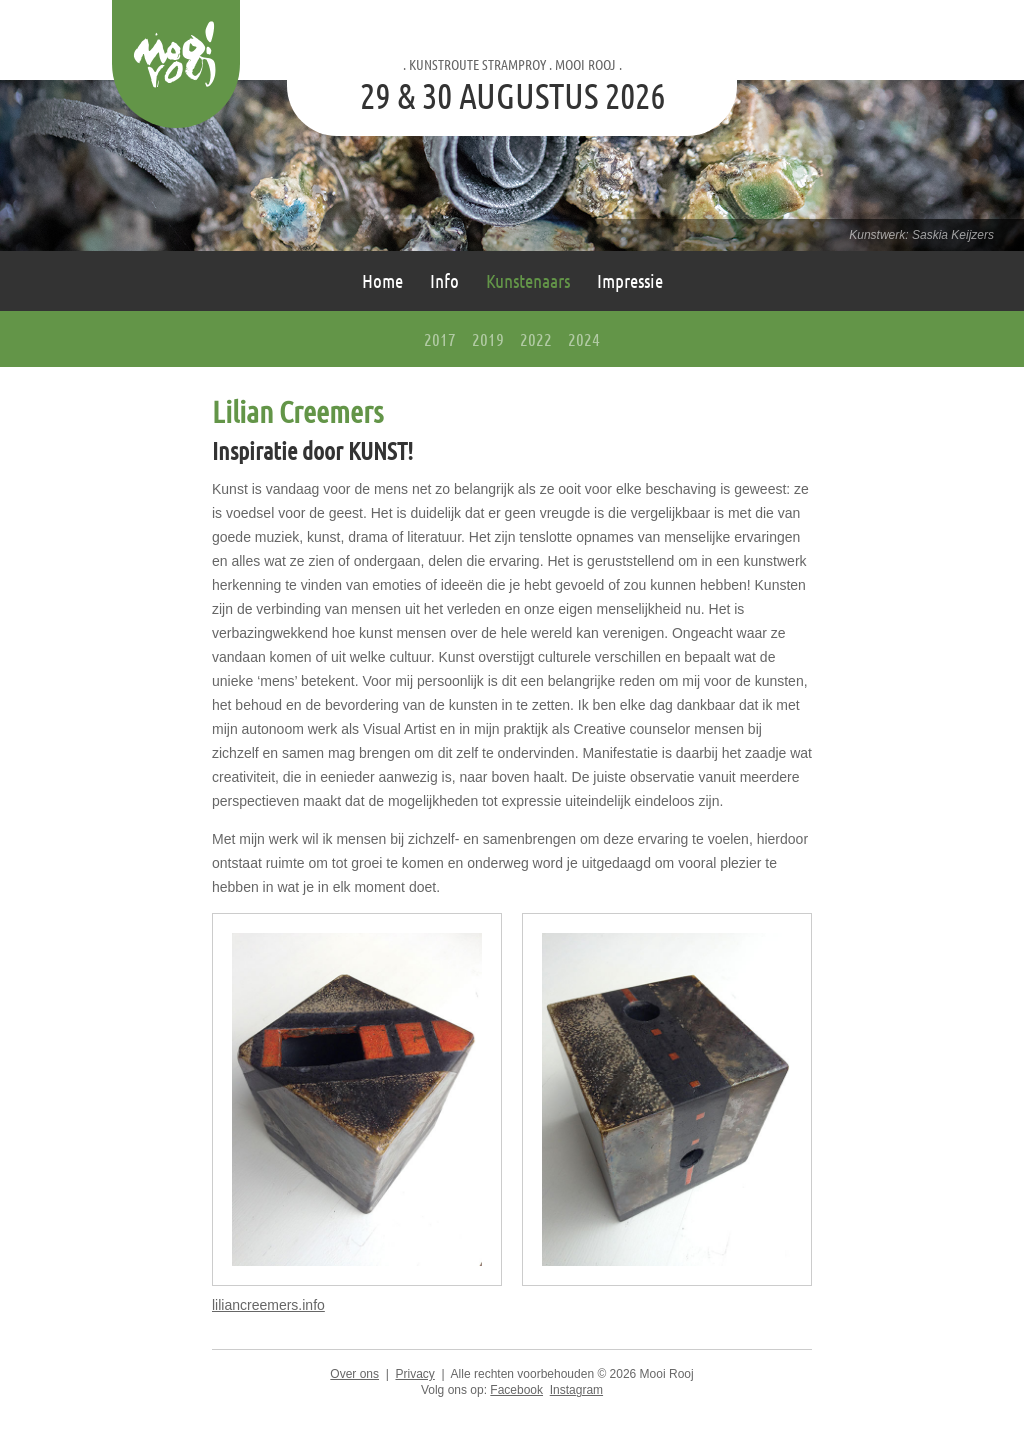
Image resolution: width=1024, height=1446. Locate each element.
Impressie (630, 280)
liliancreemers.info (268, 1305)
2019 (488, 339)
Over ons (354, 1374)
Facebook (516, 1390)
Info (444, 280)
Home (382, 280)
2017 (440, 339)
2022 (536, 339)
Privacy (414, 1374)
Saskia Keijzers (953, 235)
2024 (584, 339)
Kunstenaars (528, 280)
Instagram (576, 1390)
